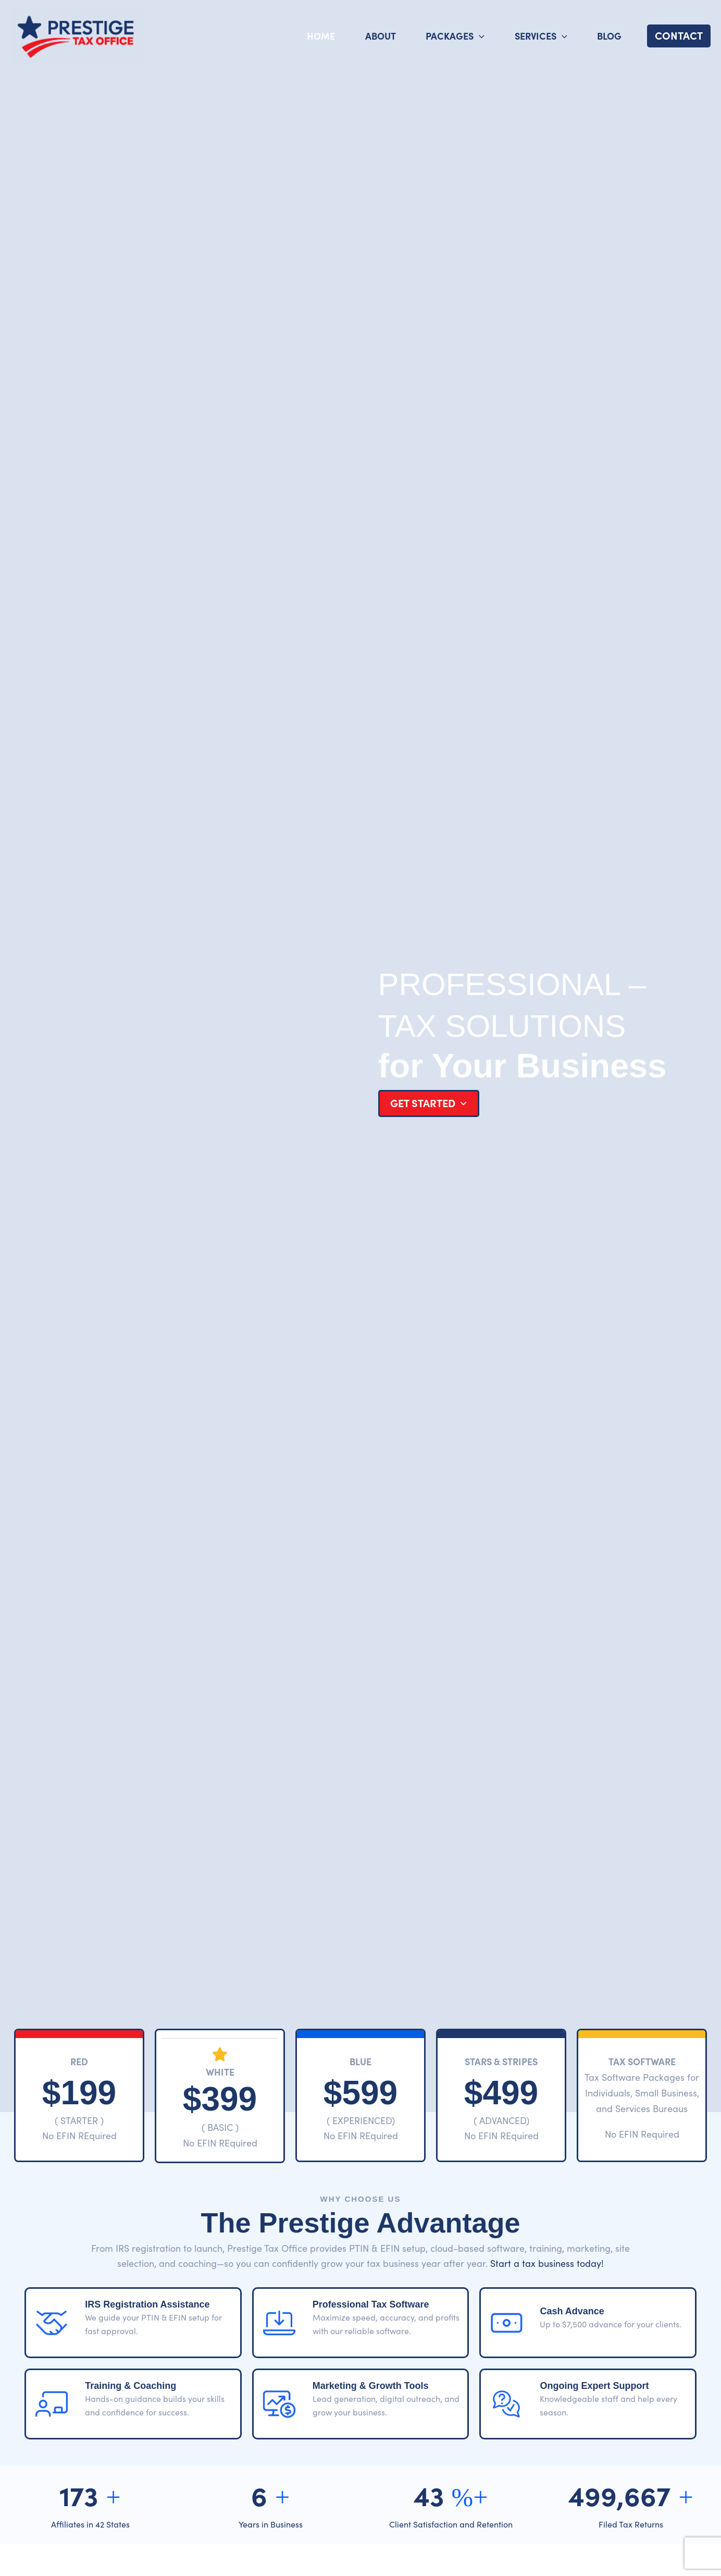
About (380, 35)
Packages (455, 36)
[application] (479, 36)
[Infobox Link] (79, 2099)
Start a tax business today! (547, 2263)
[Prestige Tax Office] (76, 34)
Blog (609, 35)
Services (541, 36)
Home (321, 35)
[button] (679, 35)
